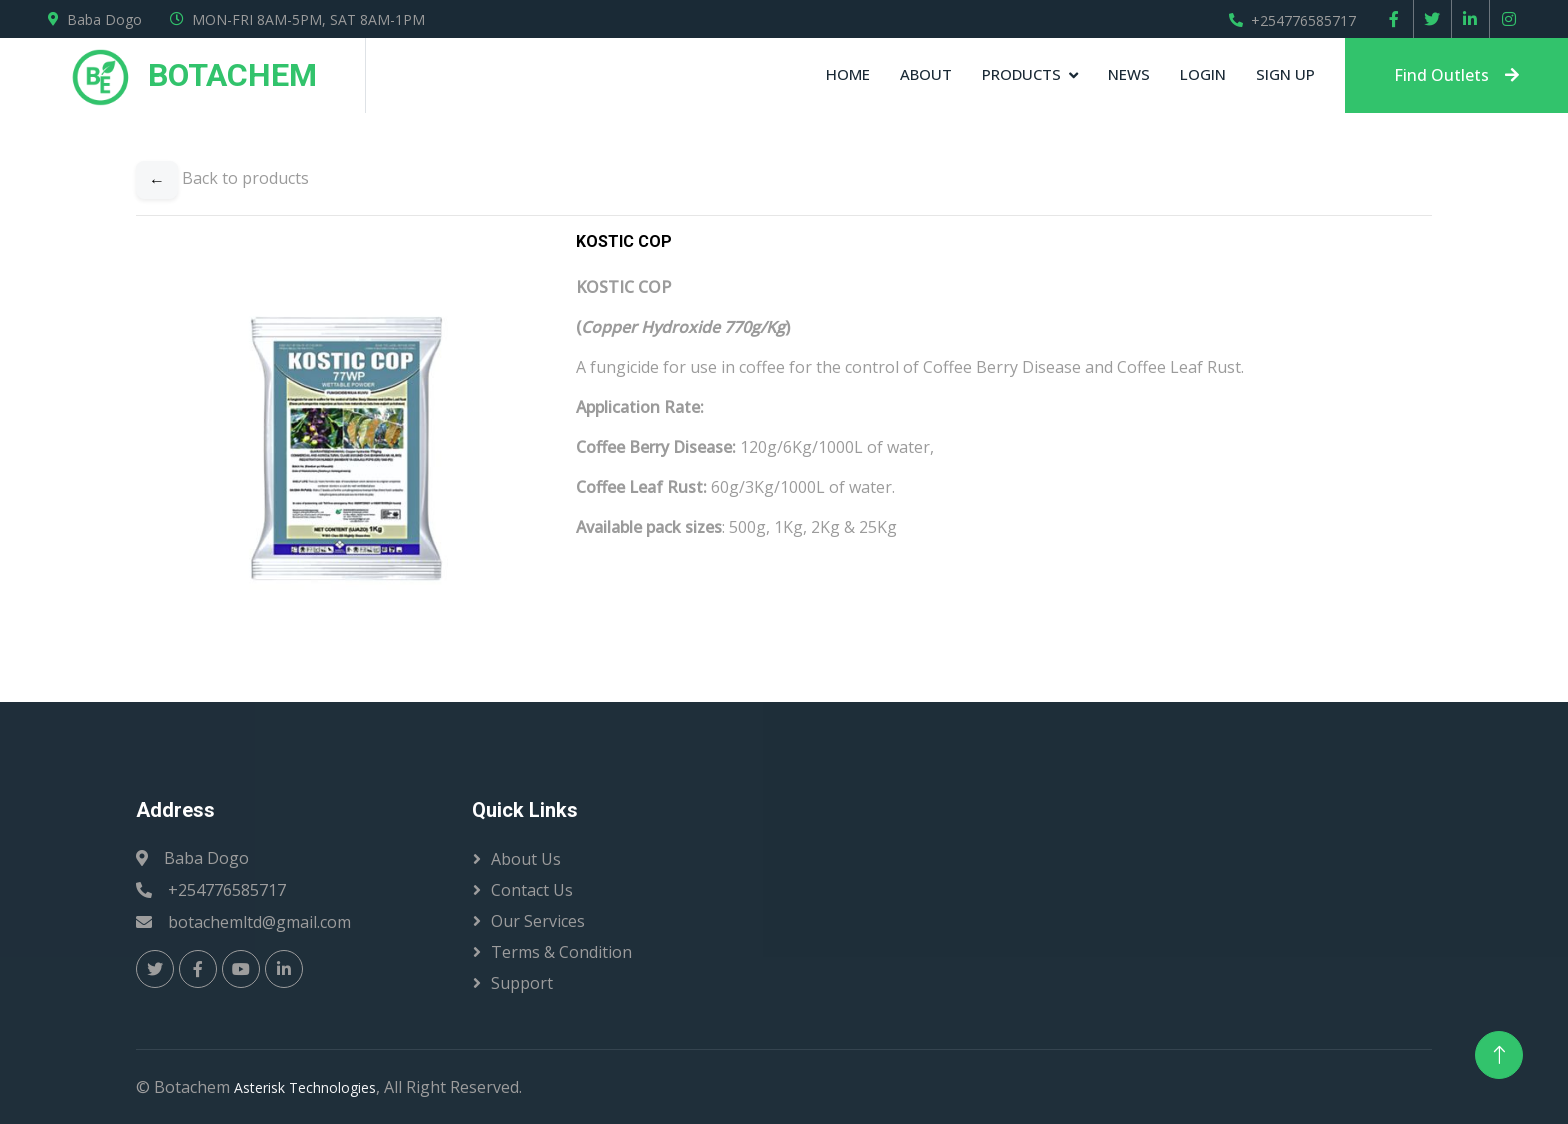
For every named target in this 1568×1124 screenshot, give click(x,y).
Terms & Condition (561, 952)
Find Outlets (1456, 75)
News (1129, 74)
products (1021, 74)
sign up (1285, 74)
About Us (526, 859)
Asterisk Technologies (305, 1087)
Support (522, 983)
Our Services (538, 921)
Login (1203, 74)
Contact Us (532, 890)
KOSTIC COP (624, 241)
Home (848, 74)
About (926, 74)
